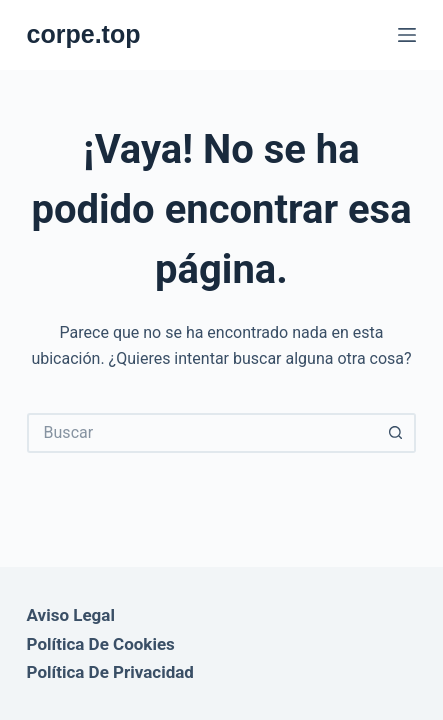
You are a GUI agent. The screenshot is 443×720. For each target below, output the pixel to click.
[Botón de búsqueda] (396, 433)
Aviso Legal (71, 615)
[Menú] (407, 35)
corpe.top (84, 34)
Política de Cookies (101, 644)
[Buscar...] (202, 433)
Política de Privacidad (110, 672)
